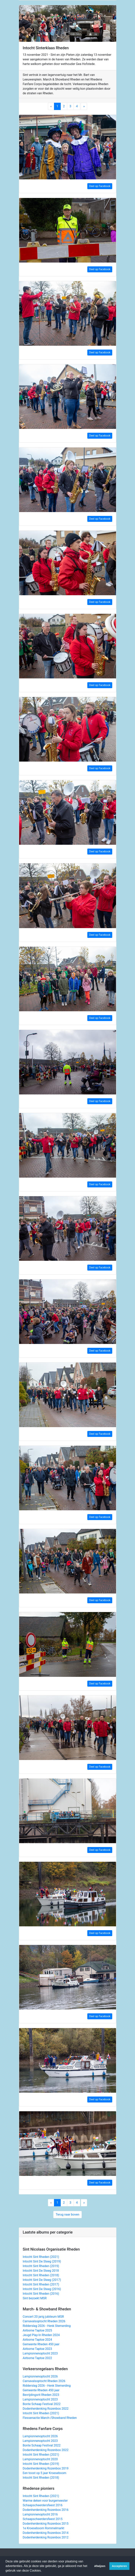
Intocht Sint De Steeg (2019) (42, 2261)
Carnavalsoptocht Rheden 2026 (44, 2321)
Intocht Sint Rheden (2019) (41, 2266)
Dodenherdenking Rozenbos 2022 (46, 2408)
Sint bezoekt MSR (35, 2298)
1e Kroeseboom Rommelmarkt (43, 2528)
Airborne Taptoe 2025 (37, 2330)
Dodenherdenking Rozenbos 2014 (46, 2533)
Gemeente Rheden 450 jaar (41, 2344)
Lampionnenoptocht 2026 (40, 2376)
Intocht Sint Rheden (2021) (41, 2257)
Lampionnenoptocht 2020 (40, 2459)
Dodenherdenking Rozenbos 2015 (46, 2523)
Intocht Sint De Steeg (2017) (42, 2280)
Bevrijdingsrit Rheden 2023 (41, 2395)
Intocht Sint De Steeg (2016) (42, 2289)
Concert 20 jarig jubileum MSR (43, 2316)
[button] (43, 2571)
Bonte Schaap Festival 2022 (42, 2404)
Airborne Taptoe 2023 (37, 2349)
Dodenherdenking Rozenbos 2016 (46, 2510)
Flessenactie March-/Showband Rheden (50, 2418)
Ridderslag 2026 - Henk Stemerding (47, 2326)
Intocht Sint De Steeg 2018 (41, 2270)
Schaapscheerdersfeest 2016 (43, 2505)
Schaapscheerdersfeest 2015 (43, 2519)
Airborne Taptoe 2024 (37, 2339)
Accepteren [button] (119, 2566)
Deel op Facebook (99, 186)
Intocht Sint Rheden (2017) (41, 2284)
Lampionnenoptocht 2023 (40, 2353)
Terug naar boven (67, 2214)
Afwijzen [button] (99, 2566)
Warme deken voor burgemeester (45, 2500)
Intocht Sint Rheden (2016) (41, 2293)
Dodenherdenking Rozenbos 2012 (46, 2537)
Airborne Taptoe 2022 (37, 2358)
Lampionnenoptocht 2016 (40, 2514)
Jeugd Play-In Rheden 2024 (41, 2335)
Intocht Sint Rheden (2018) (41, 2275)
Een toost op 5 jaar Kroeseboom (44, 2473)
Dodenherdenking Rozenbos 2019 (46, 2468)
